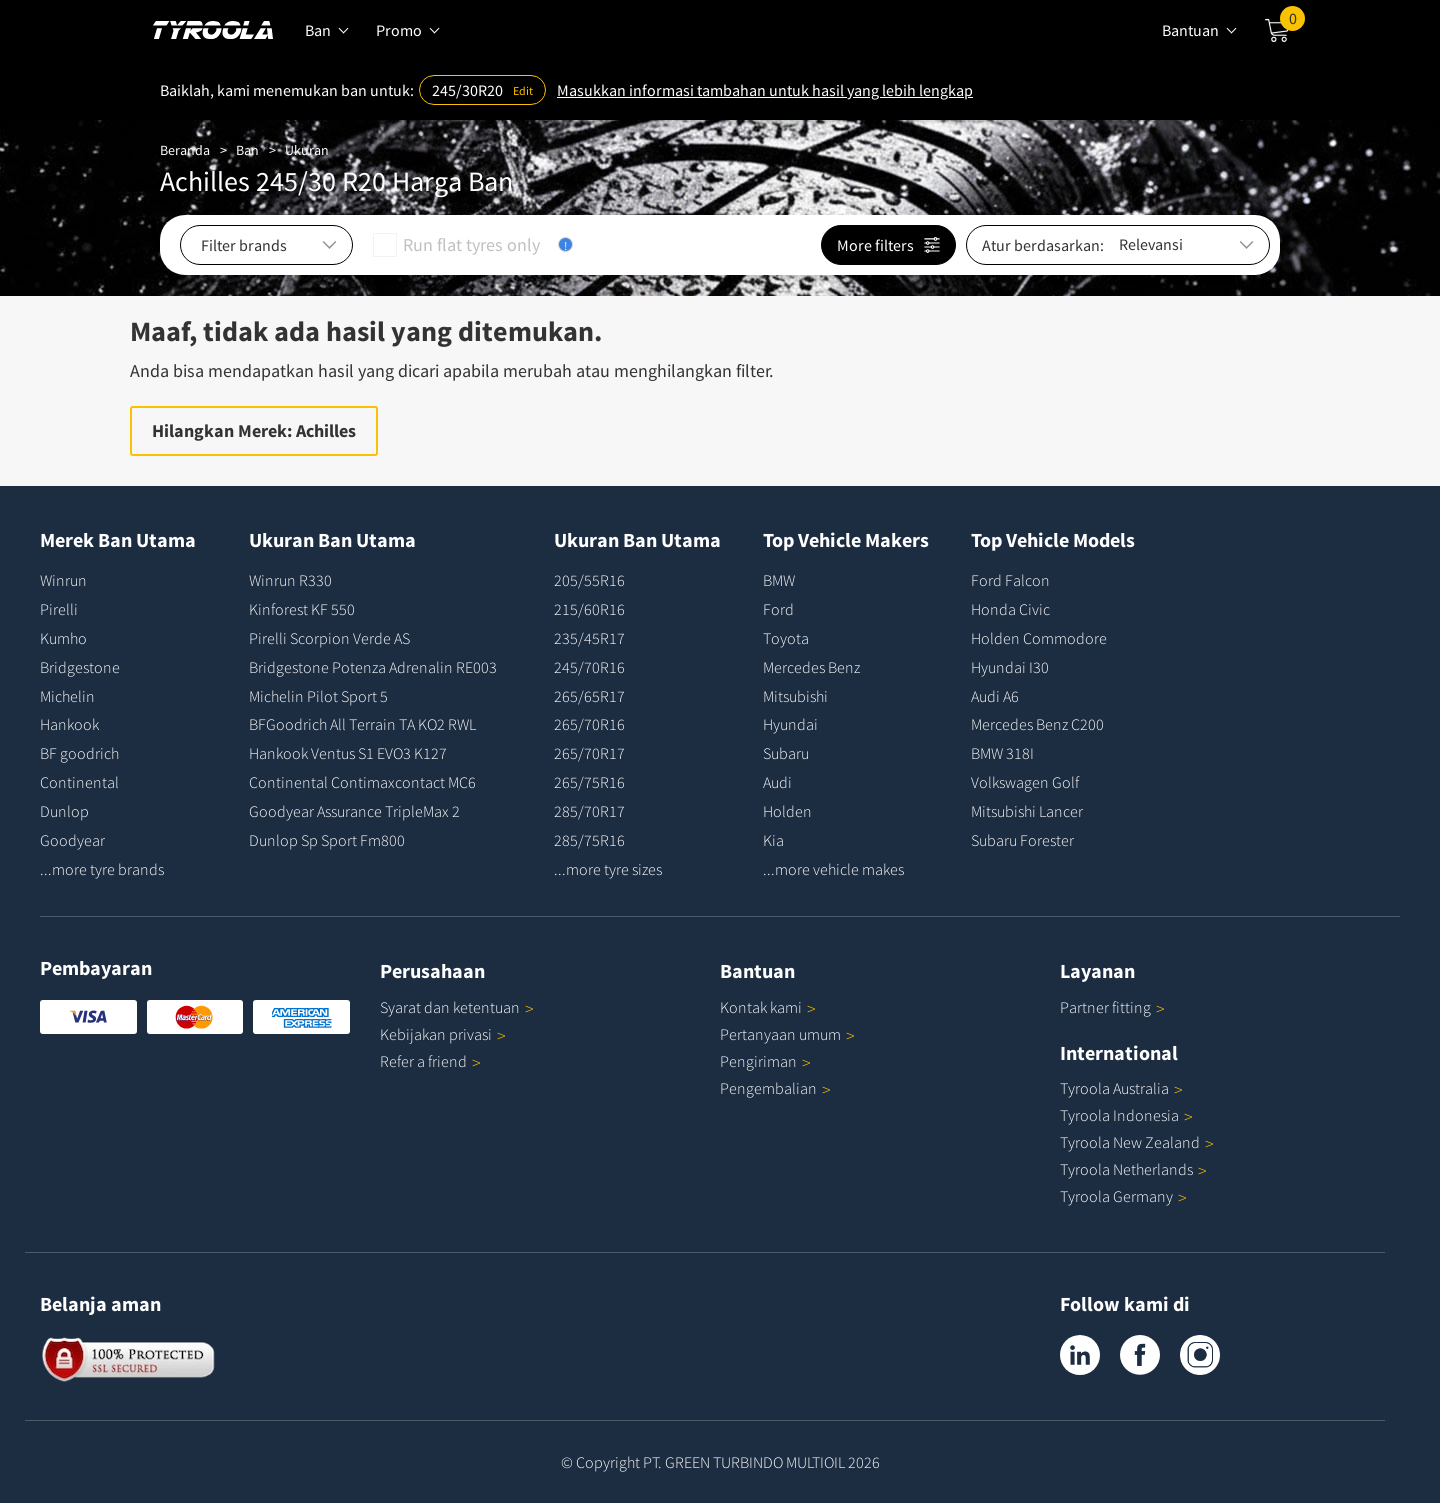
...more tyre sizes (608, 869)
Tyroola (1121, 1088)
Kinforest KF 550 (302, 609)
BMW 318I (1002, 753)
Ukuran (307, 150)
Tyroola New (1137, 1142)
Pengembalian (768, 1088)
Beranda (185, 150)
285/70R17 (589, 811)
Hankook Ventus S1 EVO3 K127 (348, 753)
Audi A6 (995, 696)
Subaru (786, 753)
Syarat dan (457, 1007)
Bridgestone (80, 667)
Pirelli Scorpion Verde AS (329, 638)
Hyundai (790, 724)
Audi (777, 782)
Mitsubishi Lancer (1027, 811)
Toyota (786, 638)
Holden (787, 811)
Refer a (430, 1061)
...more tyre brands (102, 869)
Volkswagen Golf (1025, 782)
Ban (247, 150)
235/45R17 (589, 638)
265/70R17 (589, 753)
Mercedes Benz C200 (1037, 724)
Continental (79, 782)
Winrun (63, 580)
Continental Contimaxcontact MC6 (362, 782)
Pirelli (59, 609)
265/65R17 (589, 696)
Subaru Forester (1022, 840)
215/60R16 (589, 609)
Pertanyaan (787, 1034)
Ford (778, 609)
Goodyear (72, 840)
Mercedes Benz (811, 667)
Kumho (63, 638)
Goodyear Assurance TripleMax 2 (354, 811)
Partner (1112, 1007)
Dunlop (64, 811)
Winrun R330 (290, 580)
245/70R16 (589, 667)
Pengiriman (758, 1061)
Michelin (67, 696)
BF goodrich (79, 753)
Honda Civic (1010, 609)
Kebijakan (443, 1034)
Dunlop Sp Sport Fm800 (327, 840)
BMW (779, 580)
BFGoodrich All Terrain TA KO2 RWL (362, 724)
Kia (773, 840)
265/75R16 (589, 782)
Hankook (69, 724)
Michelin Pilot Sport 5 (318, 696)
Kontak (768, 1007)
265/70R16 (589, 724)
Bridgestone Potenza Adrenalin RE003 (373, 667)
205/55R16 (589, 580)
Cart (1292, 23)
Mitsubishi (795, 696)
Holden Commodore (1039, 638)
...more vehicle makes (833, 869)
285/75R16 (589, 840)
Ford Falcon (1010, 580)
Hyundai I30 (1010, 667)
